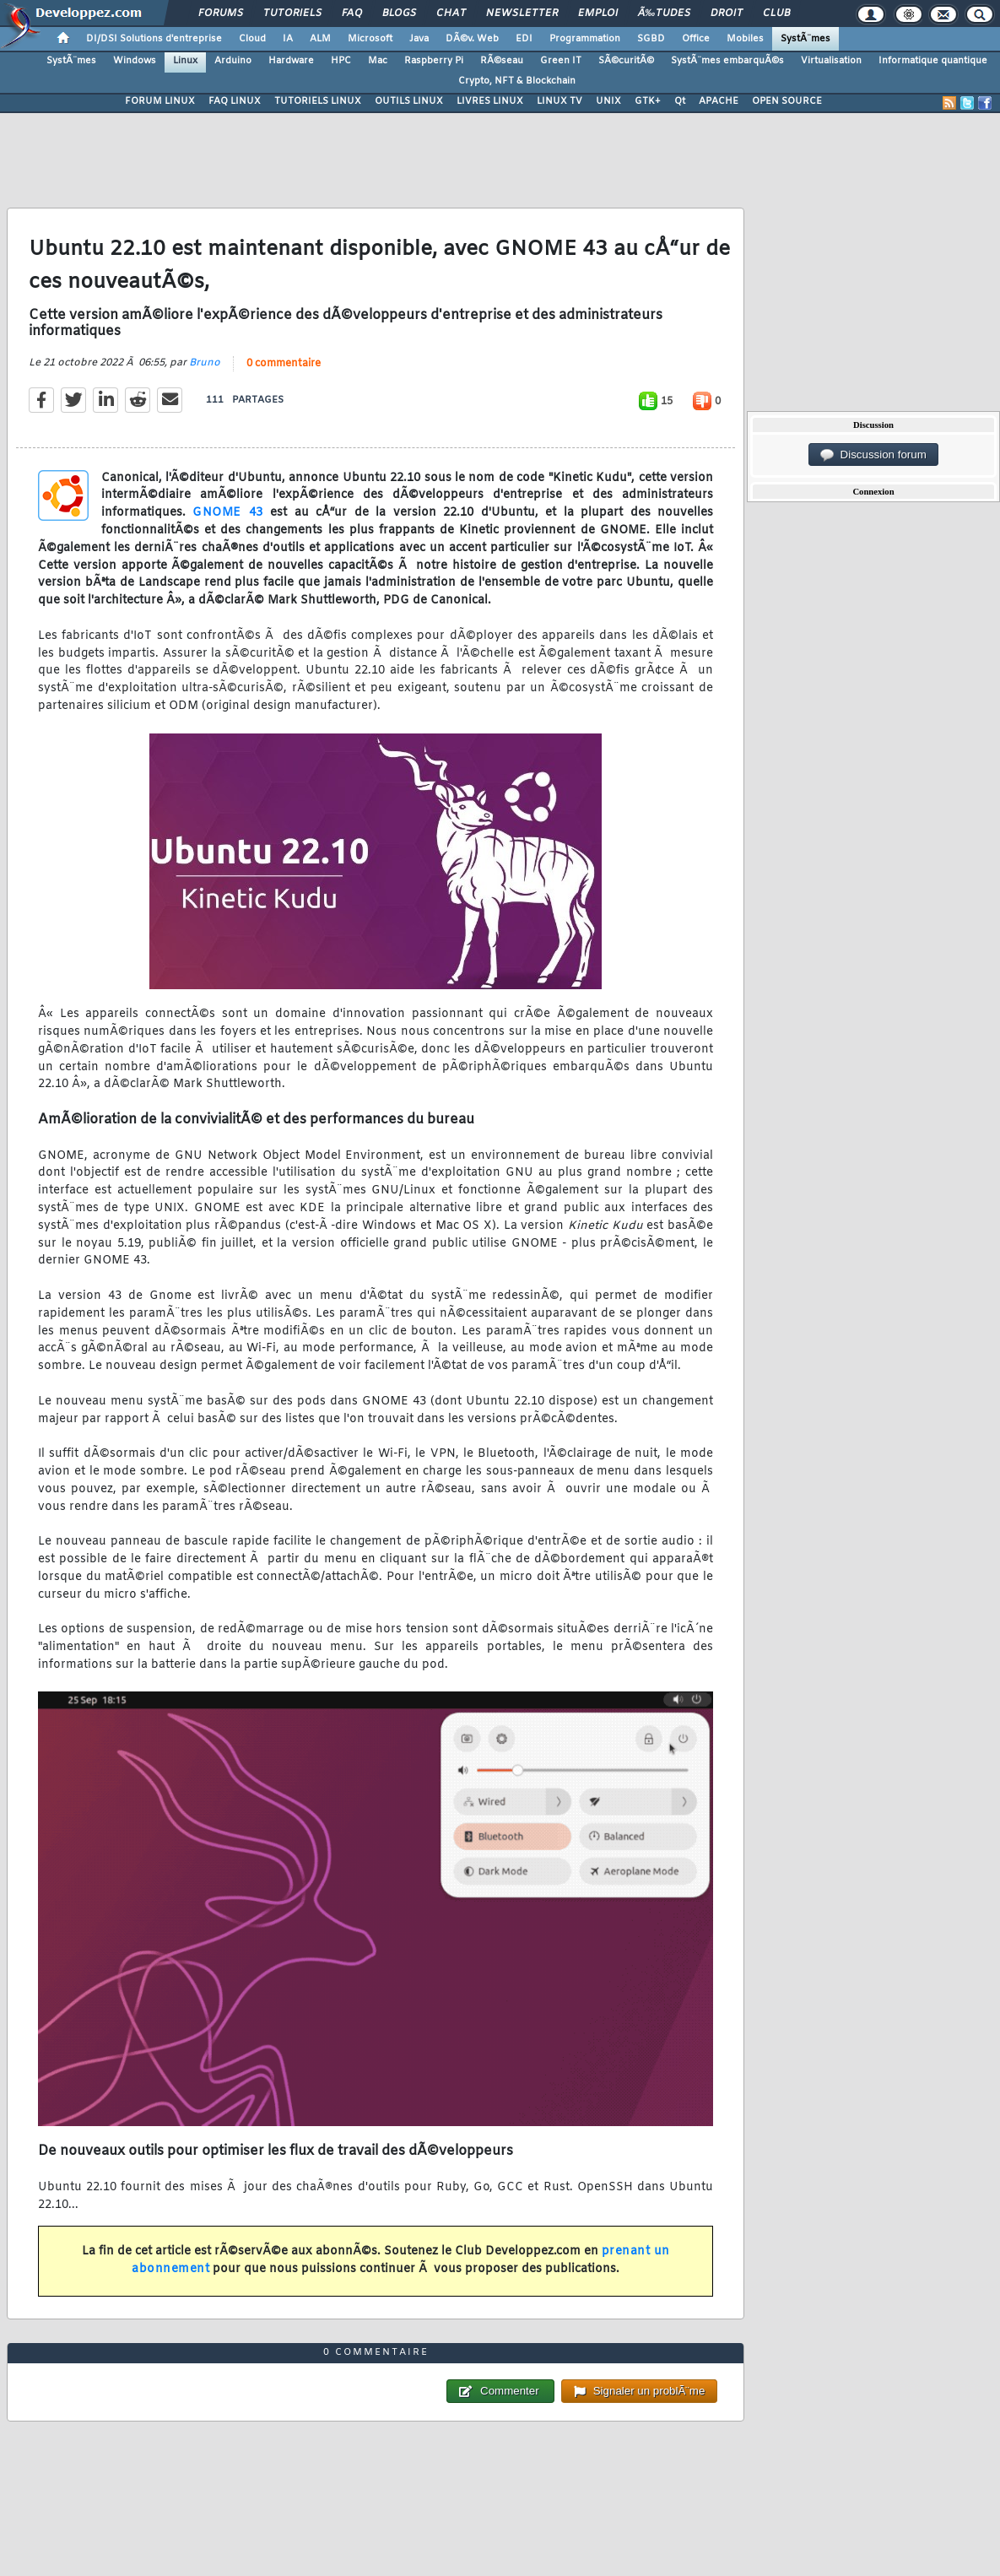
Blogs (399, 13)
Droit (726, 13)
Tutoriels (292, 13)
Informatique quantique (932, 61)
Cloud (252, 39)
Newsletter (521, 13)
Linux (185, 61)
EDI (524, 39)
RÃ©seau (501, 61)
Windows (134, 61)
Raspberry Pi (433, 61)
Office (696, 39)
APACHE (718, 101)
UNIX (608, 101)
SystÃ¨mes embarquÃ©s (727, 61)
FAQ (352, 13)
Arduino (232, 61)
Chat (451, 13)
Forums (221, 13)
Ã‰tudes (664, 13)
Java (419, 39)
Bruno (204, 363)
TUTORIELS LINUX (317, 101)
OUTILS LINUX (409, 101)
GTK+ (648, 101)
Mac (377, 61)
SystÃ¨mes (805, 39)
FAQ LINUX (234, 101)
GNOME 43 (227, 513)
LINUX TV (559, 101)
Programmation (584, 39)
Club (776, 13)
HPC (341, 61)
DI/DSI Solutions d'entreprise (154, 39)
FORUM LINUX (160, 101)
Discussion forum (873, 455)
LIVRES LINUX (490, 101)
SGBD (651, 39)
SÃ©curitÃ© (626, 61)
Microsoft (370, 39)
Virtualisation (831, 61)
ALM (320, 39)
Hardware (291, 61)
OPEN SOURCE (787, 101)
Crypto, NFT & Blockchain (517, 81)
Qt (679, 101)
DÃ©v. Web (472, 39)
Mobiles (745, 39)
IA (288, 39)
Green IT (560, 61)
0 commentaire (283, 364)
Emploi (597, 13)
